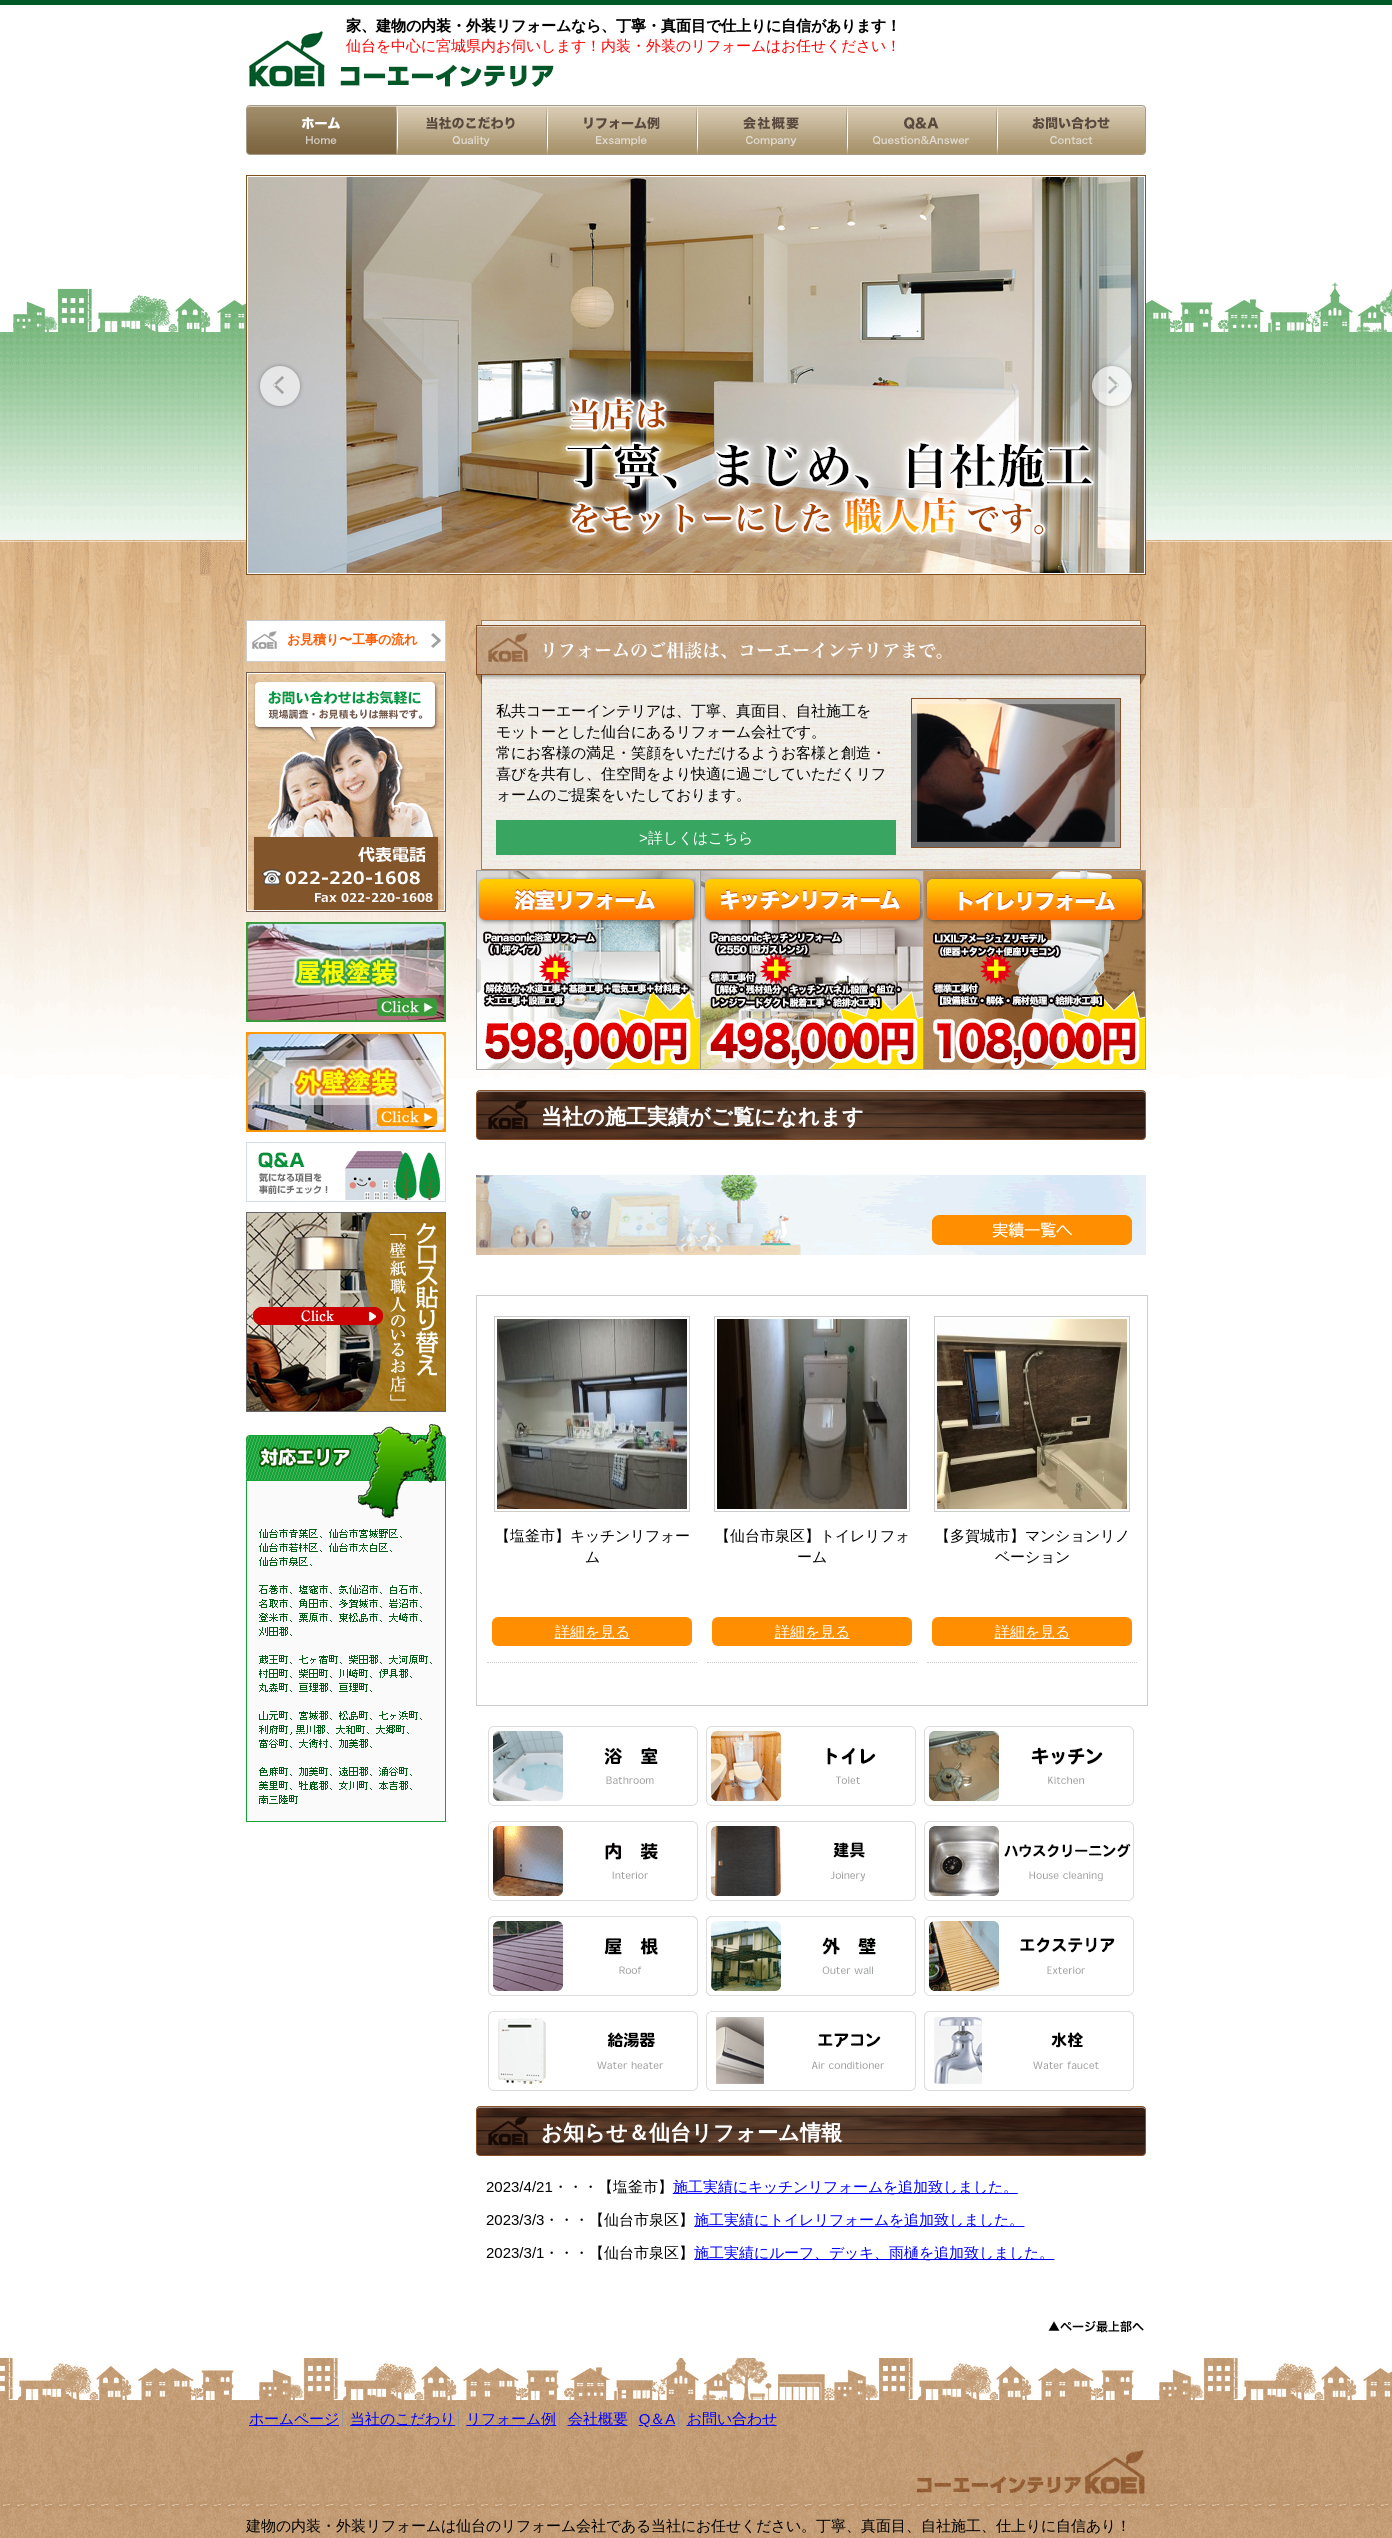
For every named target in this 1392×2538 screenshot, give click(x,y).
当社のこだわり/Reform (471, 130)
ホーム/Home (321, 130)
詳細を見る (592, 1631)
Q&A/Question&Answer (921, 130)
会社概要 (598, 2418)
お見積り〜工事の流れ (352, 639)
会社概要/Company (771, 130)
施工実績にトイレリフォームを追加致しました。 (859, 2219)
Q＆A (657, 2418)
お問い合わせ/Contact (1071, 130)
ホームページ (294, 2418)
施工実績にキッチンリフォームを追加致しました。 (845, 2186)
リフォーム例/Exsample (621, 130)
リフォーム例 (511, 2418)
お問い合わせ (732, 2418)
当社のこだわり (402, 2418)
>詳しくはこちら (696, 837)
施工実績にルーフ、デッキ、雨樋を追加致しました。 (874, 2252)
